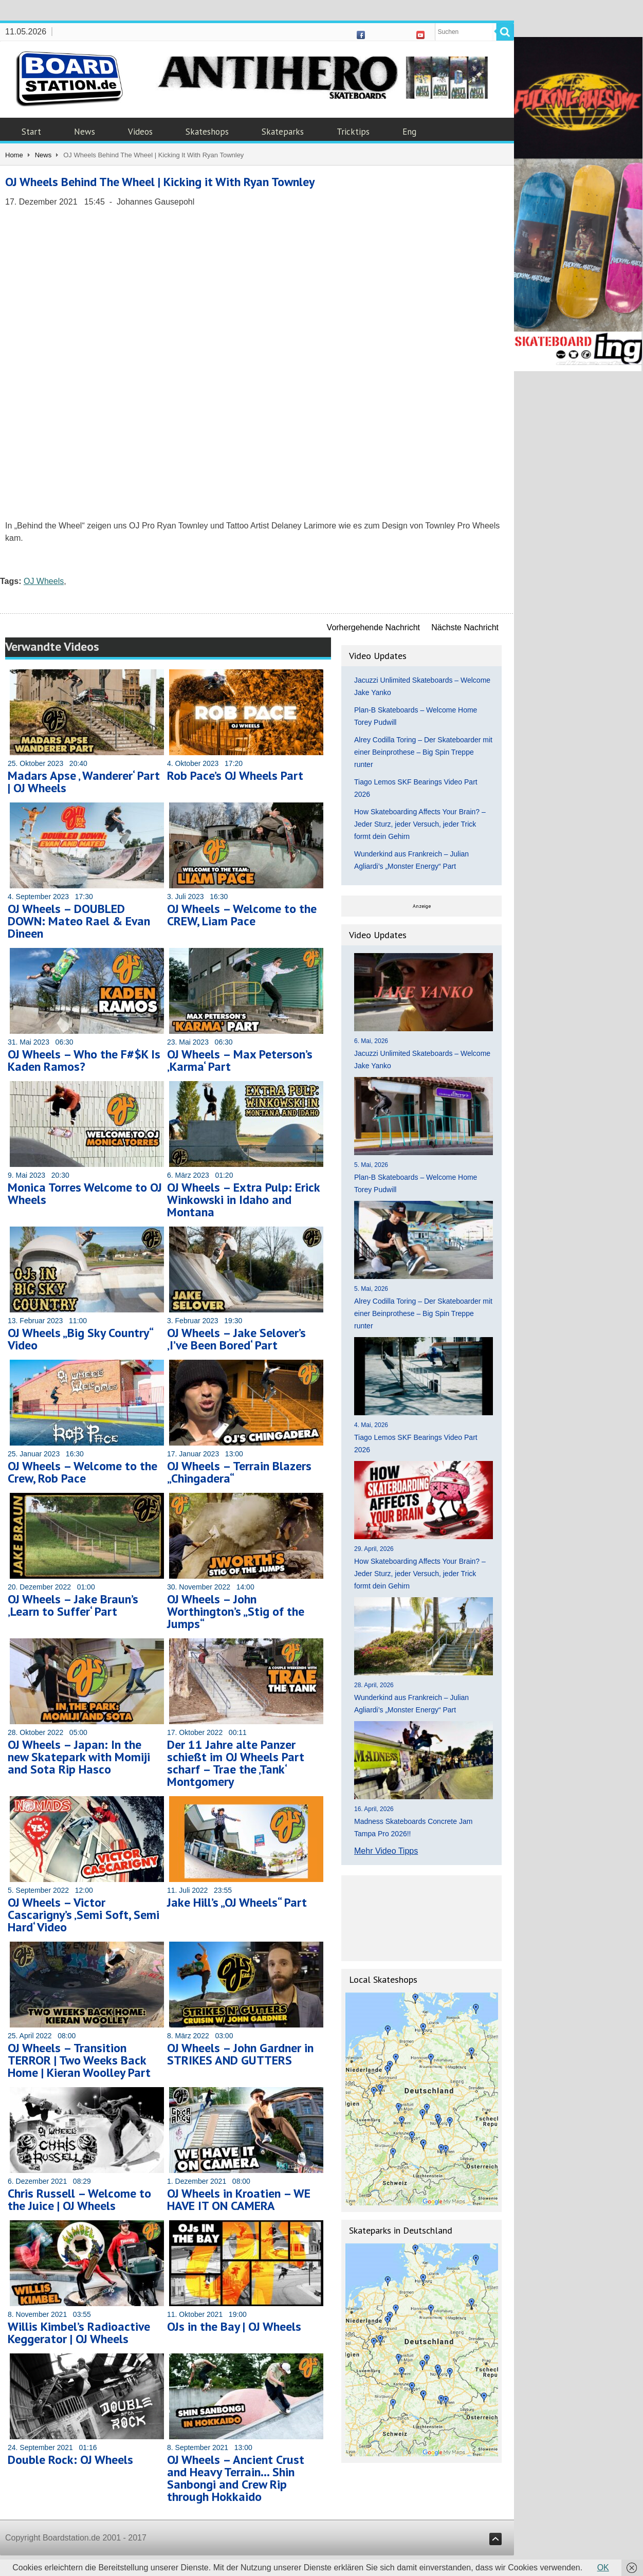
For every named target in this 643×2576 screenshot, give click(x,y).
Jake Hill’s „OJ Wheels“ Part (237, 1902)
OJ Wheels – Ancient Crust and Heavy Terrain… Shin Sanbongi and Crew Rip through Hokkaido (235, 2478)
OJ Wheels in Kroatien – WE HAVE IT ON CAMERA (238, 2199)
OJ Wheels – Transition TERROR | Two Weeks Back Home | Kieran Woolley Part (79, 2060)
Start (31, 131)
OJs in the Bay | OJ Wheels (234, 2326)
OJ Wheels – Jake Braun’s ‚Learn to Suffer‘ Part (73, 1605)
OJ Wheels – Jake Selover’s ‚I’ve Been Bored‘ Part (236, 1339)
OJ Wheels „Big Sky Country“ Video (80, 1339)
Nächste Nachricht (465, 627)
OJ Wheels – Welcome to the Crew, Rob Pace (82, 1472)
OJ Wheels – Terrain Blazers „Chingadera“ (239, 1472)
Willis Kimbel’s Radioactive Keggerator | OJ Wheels (79, 2332)
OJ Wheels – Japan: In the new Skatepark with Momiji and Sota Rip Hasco (79, 1757)
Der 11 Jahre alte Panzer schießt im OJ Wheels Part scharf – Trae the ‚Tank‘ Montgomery (235, 1763)
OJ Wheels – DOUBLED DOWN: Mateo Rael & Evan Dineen (79, 921)
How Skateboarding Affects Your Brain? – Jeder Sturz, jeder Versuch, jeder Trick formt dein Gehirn (420, 824)
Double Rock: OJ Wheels (70, 2460)
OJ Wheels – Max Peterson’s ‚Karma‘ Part (240, 1060)
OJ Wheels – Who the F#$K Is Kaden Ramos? (84, 1060)
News (84, 131)
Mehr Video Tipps (386, 1851)
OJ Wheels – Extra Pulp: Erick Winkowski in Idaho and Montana (243, 1199)
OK (603, 2567)
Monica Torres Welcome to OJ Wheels (85, 1193)
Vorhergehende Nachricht (373, 627)
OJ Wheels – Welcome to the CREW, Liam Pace (242, 915)
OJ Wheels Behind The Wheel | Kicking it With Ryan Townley (160, 182)
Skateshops (207, 131)
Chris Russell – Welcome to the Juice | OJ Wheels (79, 2199)
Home (14, 155)
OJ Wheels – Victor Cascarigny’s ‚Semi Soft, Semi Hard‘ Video (83, 1914)
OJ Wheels (44, 581)
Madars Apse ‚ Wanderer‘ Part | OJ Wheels (84, 782)
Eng (409, 131)
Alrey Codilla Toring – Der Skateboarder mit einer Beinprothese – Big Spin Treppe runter (423, 752)
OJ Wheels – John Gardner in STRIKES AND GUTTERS (240, 2054)
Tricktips (353, 131)
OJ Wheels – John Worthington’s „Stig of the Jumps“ (235, 1611)
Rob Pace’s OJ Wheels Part (235, 775)
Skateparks (283, 131)
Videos (140, 131)
